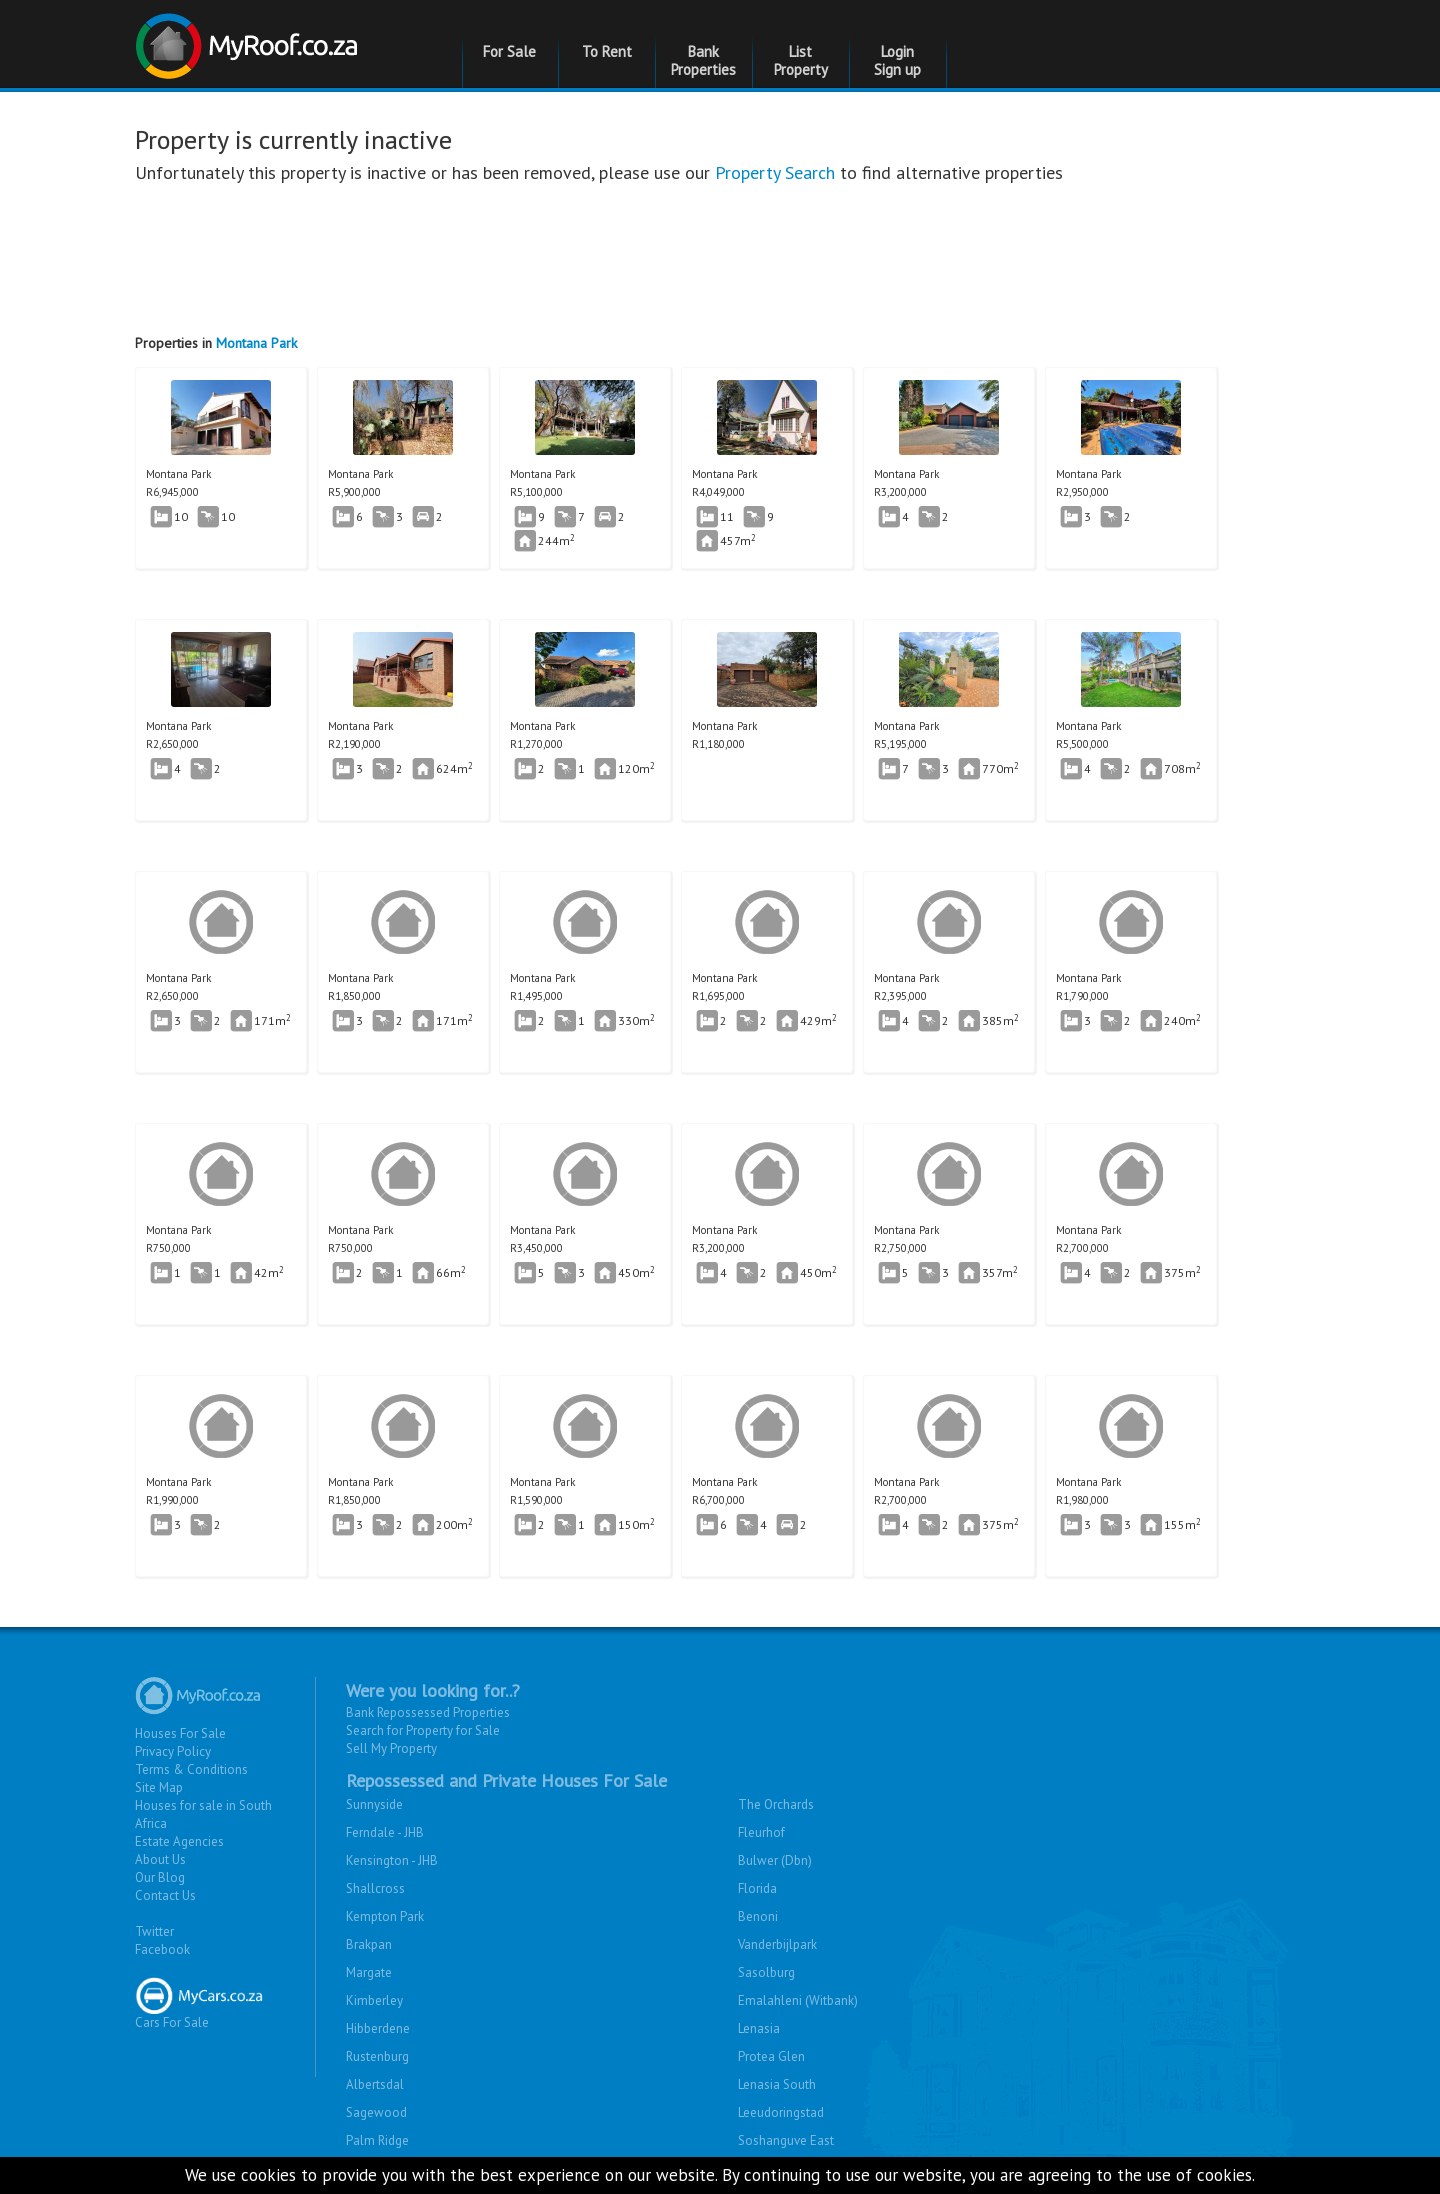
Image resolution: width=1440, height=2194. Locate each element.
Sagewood (376, 2112)
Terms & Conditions (191, 1769)
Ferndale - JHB (385, 1832)
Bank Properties (703, 60)
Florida (757, 1888)
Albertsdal (375, 2084)
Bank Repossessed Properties (428, 1712)
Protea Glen (771, 2056)
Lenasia (759, 2028)
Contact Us (165, 1895)
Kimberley (374, 2000)
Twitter (154, 1931)
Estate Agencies (179, 1841)
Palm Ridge (377, 2140)
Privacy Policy (173, 1751)
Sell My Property (391, 1748)
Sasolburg (766, 1972)
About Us (160, 1859)
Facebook (162, 1949)
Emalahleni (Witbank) (798, 2000)
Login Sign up (897, 60)
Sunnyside (374, 1804)
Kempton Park (385, 1916)
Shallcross (375, 1888)
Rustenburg (377, 2056)
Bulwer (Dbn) (775, 1860)
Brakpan (369, 1944)
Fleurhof (761, 1832)
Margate (369, 1972)
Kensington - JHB (392, 1860)
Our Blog (160, 1877)
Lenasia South (777, 2084)
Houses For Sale (180, 1733)
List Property (801, 60)
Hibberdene (378, 2028)
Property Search (775, 172)
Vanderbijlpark (777, 1944)
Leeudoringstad (781, 2112)
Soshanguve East (786, 2140)
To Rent (607, 51)
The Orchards (776, 1804)
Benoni (758, 1916)
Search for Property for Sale (423, 1730)
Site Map (159, 1787)
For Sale (509, 51)
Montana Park (256, 343)
